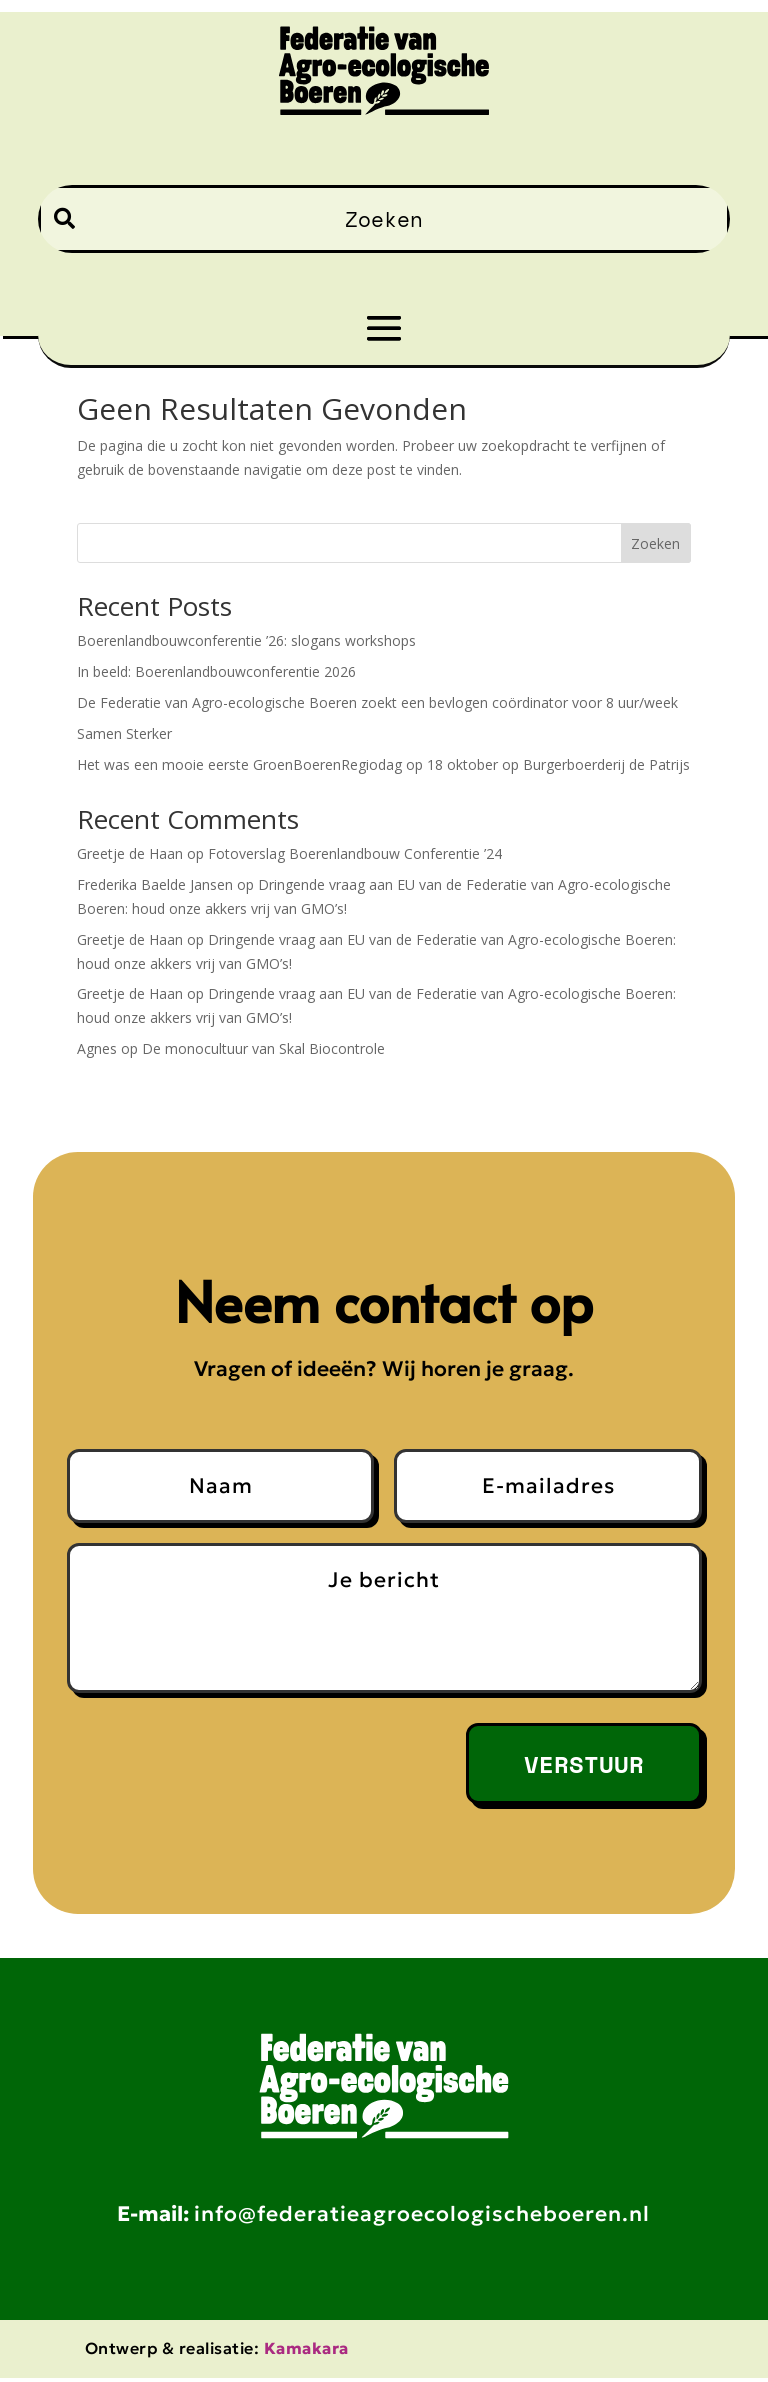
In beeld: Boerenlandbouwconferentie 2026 (216, 671)
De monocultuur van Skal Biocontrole (263, 1048)
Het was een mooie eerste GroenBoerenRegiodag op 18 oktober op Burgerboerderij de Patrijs (383, 764)
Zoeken (655, 543)
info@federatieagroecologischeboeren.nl (422, 2218)
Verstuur (584, 1764)
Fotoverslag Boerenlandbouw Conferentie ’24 (355, 853)
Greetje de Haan (130, 853)
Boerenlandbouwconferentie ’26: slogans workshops (246, 640)
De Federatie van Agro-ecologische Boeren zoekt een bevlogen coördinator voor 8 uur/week (377, 702)
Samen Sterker (124, 733)
